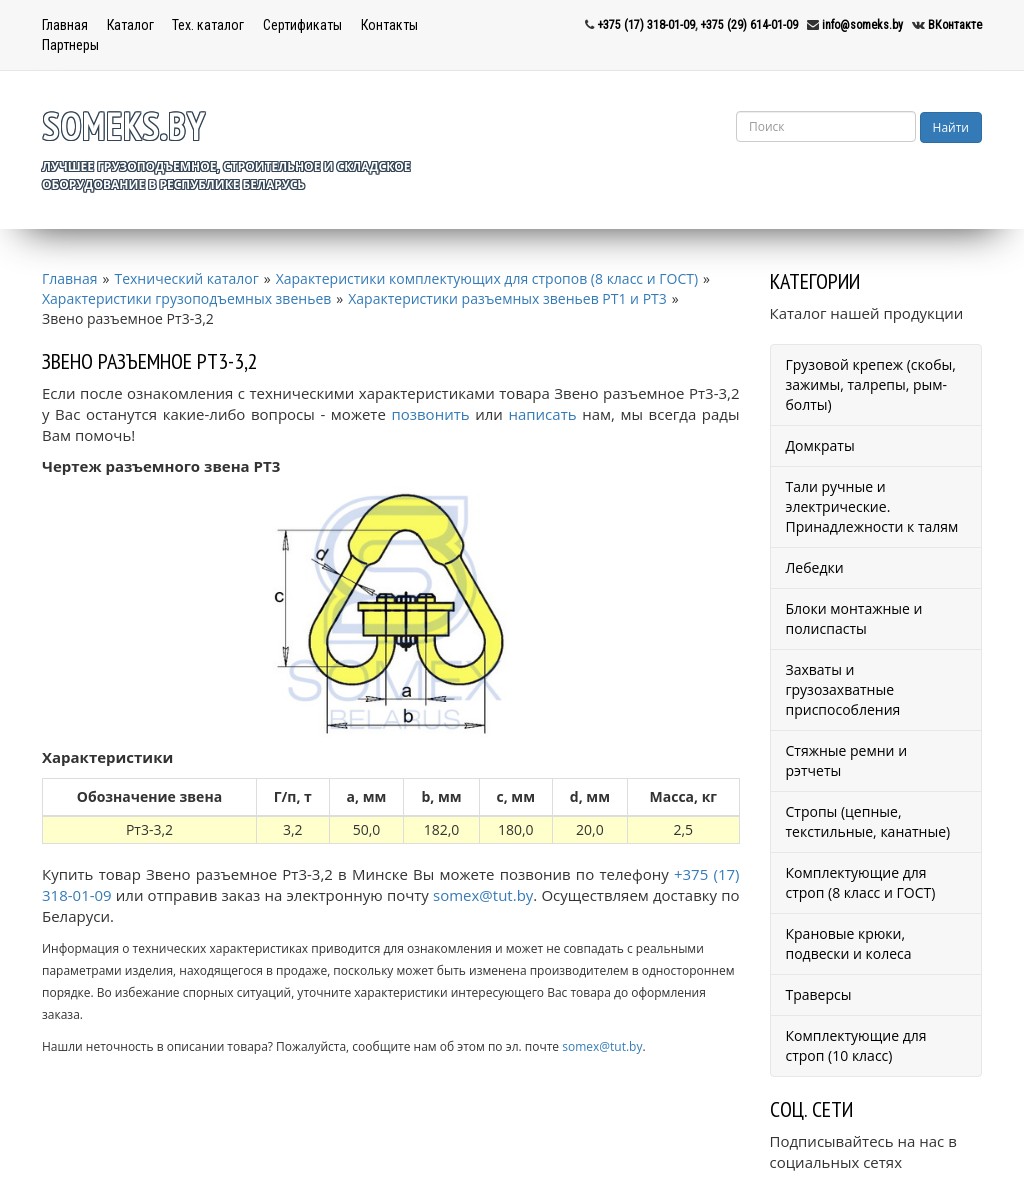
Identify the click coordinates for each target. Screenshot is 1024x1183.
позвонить (430, 414)
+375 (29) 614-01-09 (749, 25)
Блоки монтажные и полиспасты (854, 618)
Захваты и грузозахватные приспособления (843, 689)
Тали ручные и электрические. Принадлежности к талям (872, 506)
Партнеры (70, 45)
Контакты (389, 25)
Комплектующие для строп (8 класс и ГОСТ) (861, 882)
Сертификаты (302, 25)
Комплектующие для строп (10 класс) (856, 1045)
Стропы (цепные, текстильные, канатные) (868, 821)
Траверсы (819, 994)
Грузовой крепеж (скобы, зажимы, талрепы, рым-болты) (871, 384)
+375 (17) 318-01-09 (646, 25)
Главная (65, 25)
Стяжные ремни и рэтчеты (847, 760)
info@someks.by (862, 25)
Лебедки (815, 567)
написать (542, 414)
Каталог (130, 25)
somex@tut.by (483, 895)
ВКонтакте (955, 25)
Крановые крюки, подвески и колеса (849, 943)
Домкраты (820, 445)
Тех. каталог (208, 25)
